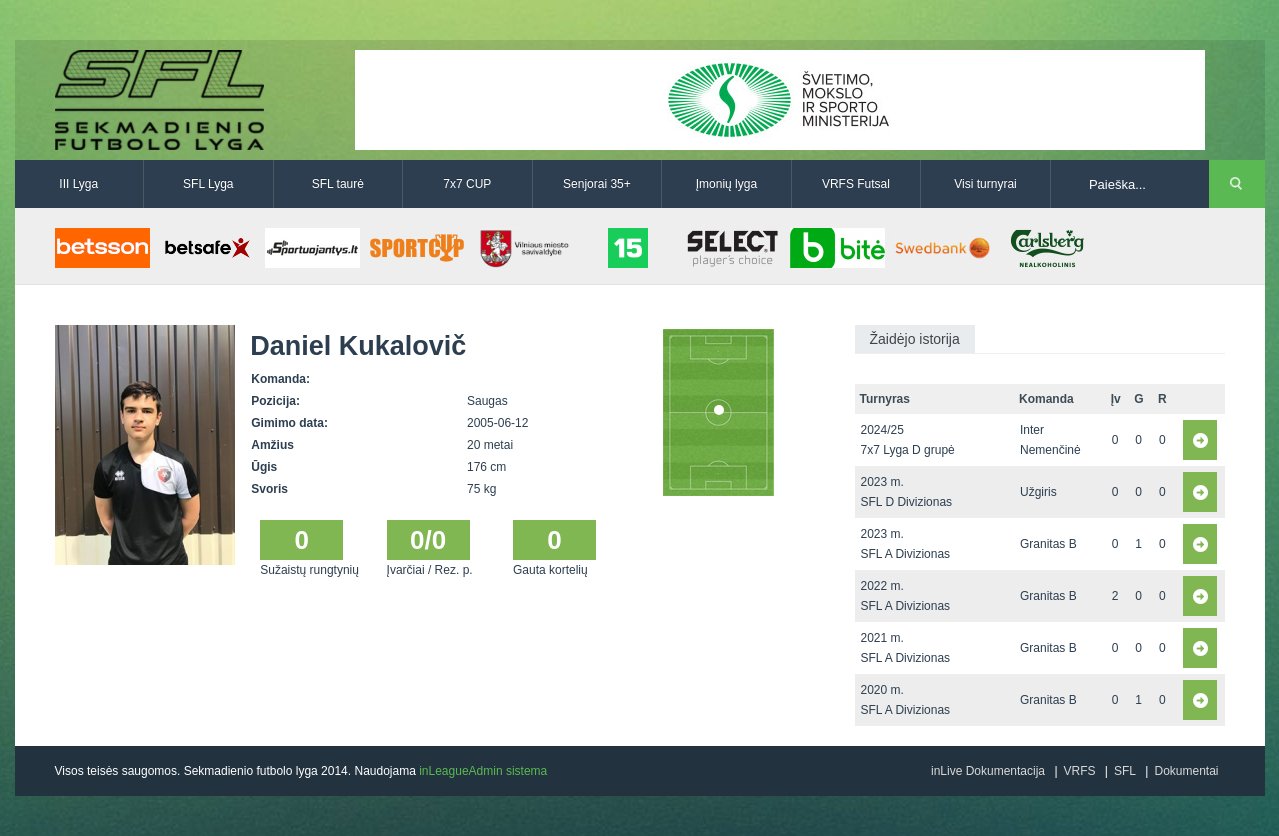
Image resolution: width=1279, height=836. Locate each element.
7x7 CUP (467, 184)
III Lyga (78, 184)
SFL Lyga (208, 184)
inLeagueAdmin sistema (483, 771)
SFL (1125, 771)
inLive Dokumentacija (988, 771)
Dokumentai (1186, 771)
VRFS (1080, 771)
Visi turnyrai (985, 184)
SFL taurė (338, 184)
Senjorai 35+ (597, 184)
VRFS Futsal (856, 184)
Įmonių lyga (726, 184)
